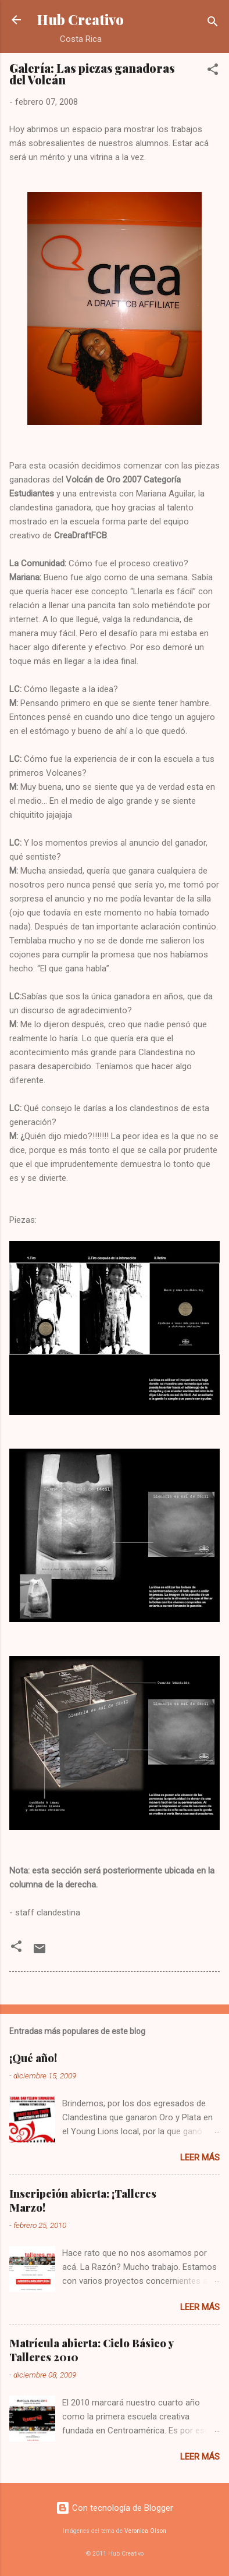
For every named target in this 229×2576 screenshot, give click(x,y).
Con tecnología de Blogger (114, 2508)
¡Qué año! (33, 2058)
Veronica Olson (145, 2531)
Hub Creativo (80, 19)
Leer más (200, 2157)
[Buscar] (213, 23)
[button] (213, 71)
